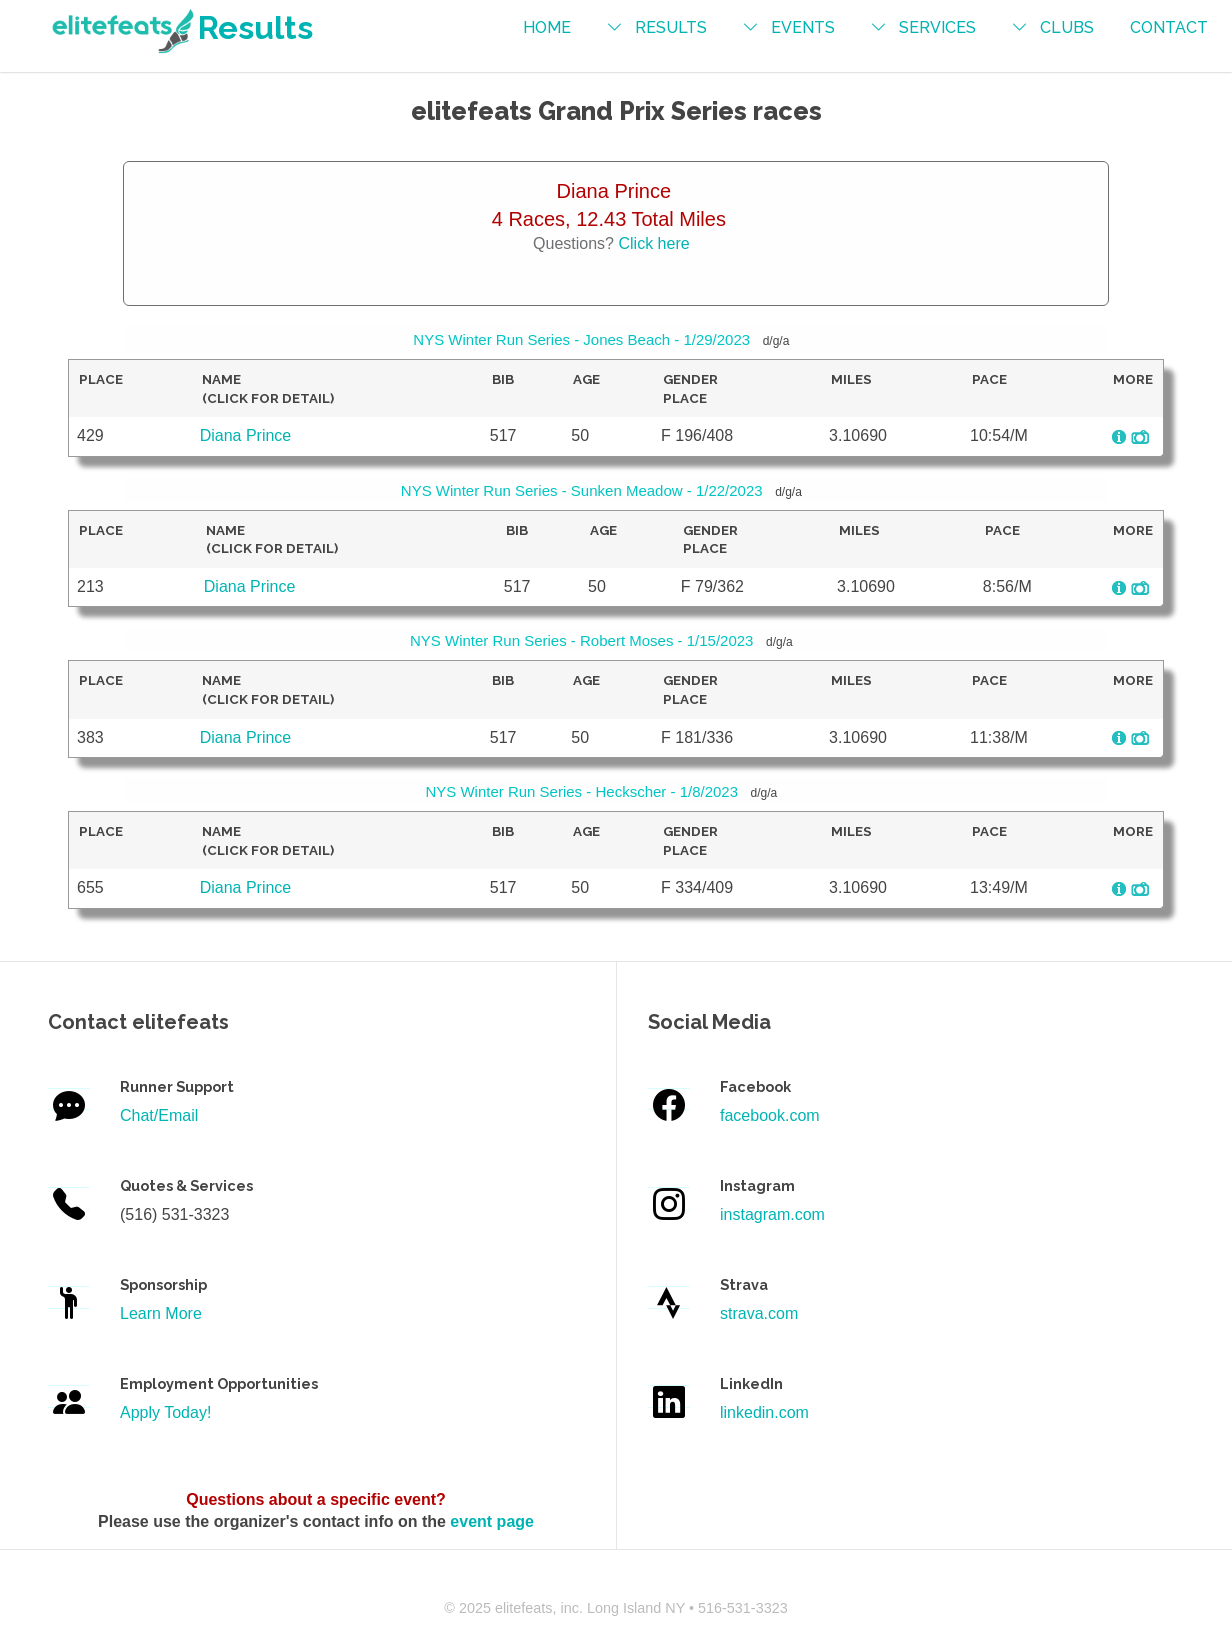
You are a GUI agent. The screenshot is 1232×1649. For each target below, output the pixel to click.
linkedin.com (764, 1412)
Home (547, 27)
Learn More (161, 1313)
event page (492, 1521)
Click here (653, 243)
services (937, 27)
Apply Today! (165, 1412)
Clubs (1067, 27)
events (803, 27)
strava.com (759, 1313)
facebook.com (770, 1115)
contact (1169, 27)
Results (180, 27)
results (671, 27)
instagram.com (772, 1214)
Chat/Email (159, 1115)
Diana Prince (246, 435)
